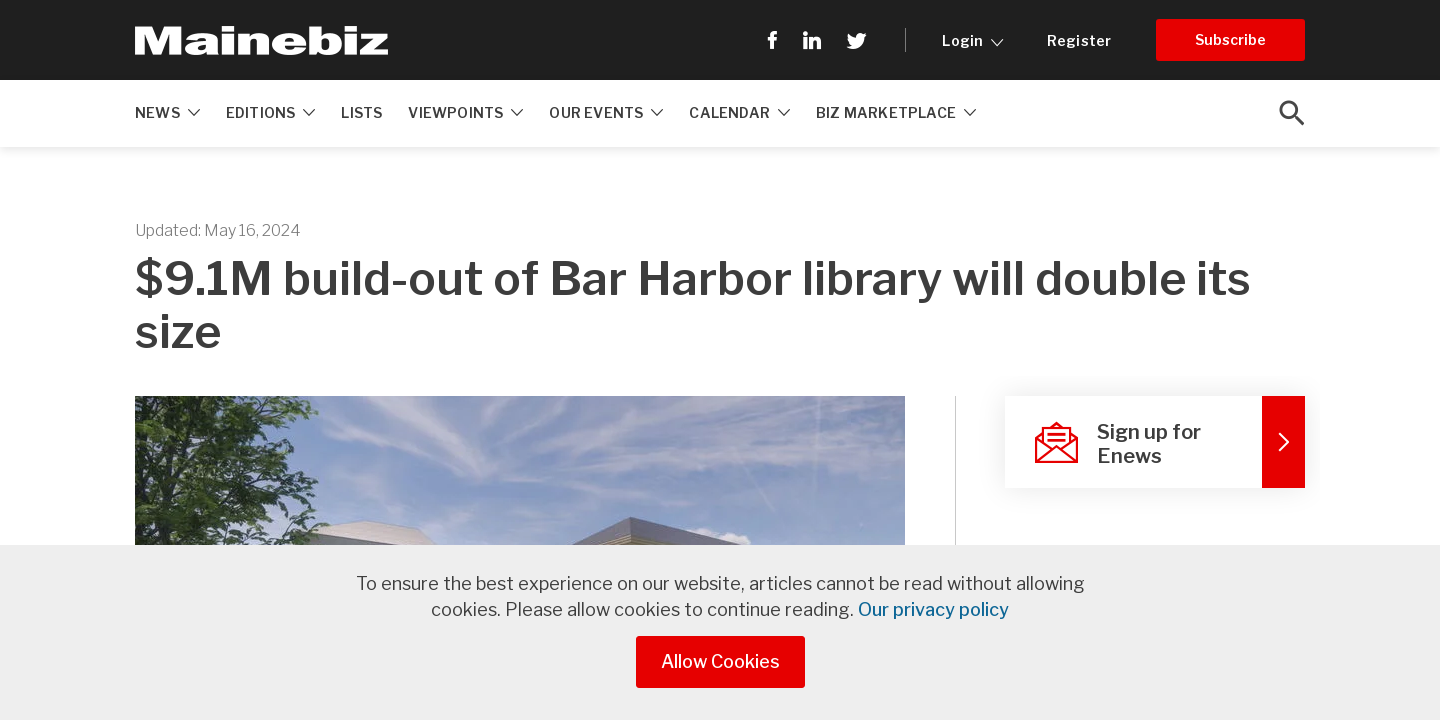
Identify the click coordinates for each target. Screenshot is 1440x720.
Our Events (606, 112)
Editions (271, 112)
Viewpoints (465, 112)
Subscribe (1230, 39)
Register (1079, 40)
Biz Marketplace (896, 112)
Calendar (739, 112)
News (167, 112)
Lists (361, 112)
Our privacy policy (933, 609)
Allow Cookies (720, 661)
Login (972, 40)
